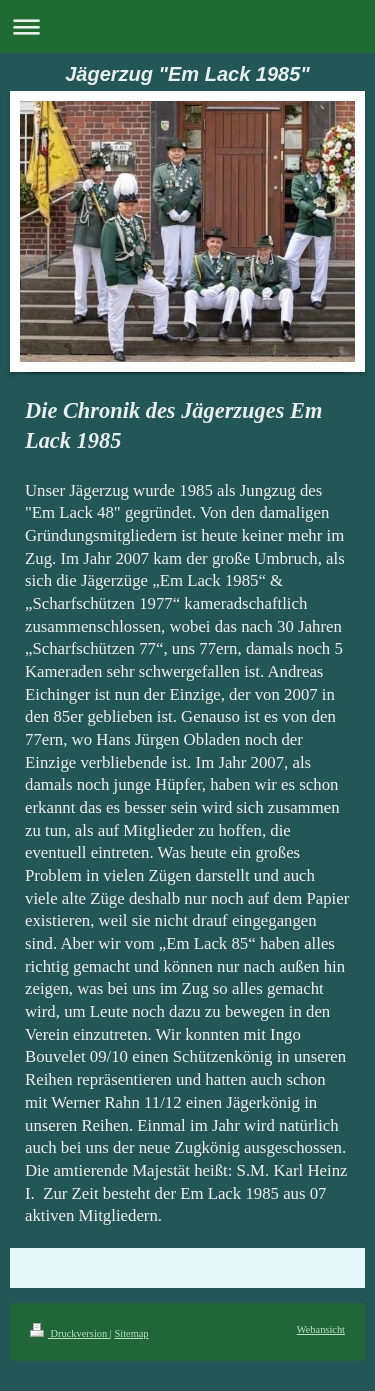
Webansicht (321, 1329)
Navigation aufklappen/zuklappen (187, 26)
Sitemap (131, 1333)
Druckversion (70, 1333)
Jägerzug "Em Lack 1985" (187, 74)
